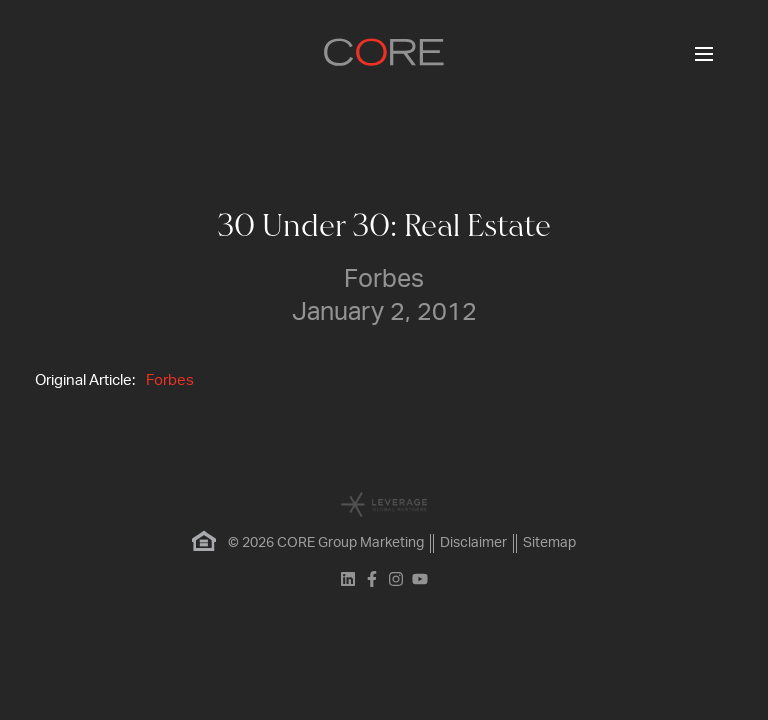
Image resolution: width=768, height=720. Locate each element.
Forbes (170, 380)
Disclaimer (473, 543)
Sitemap (549, 543)
